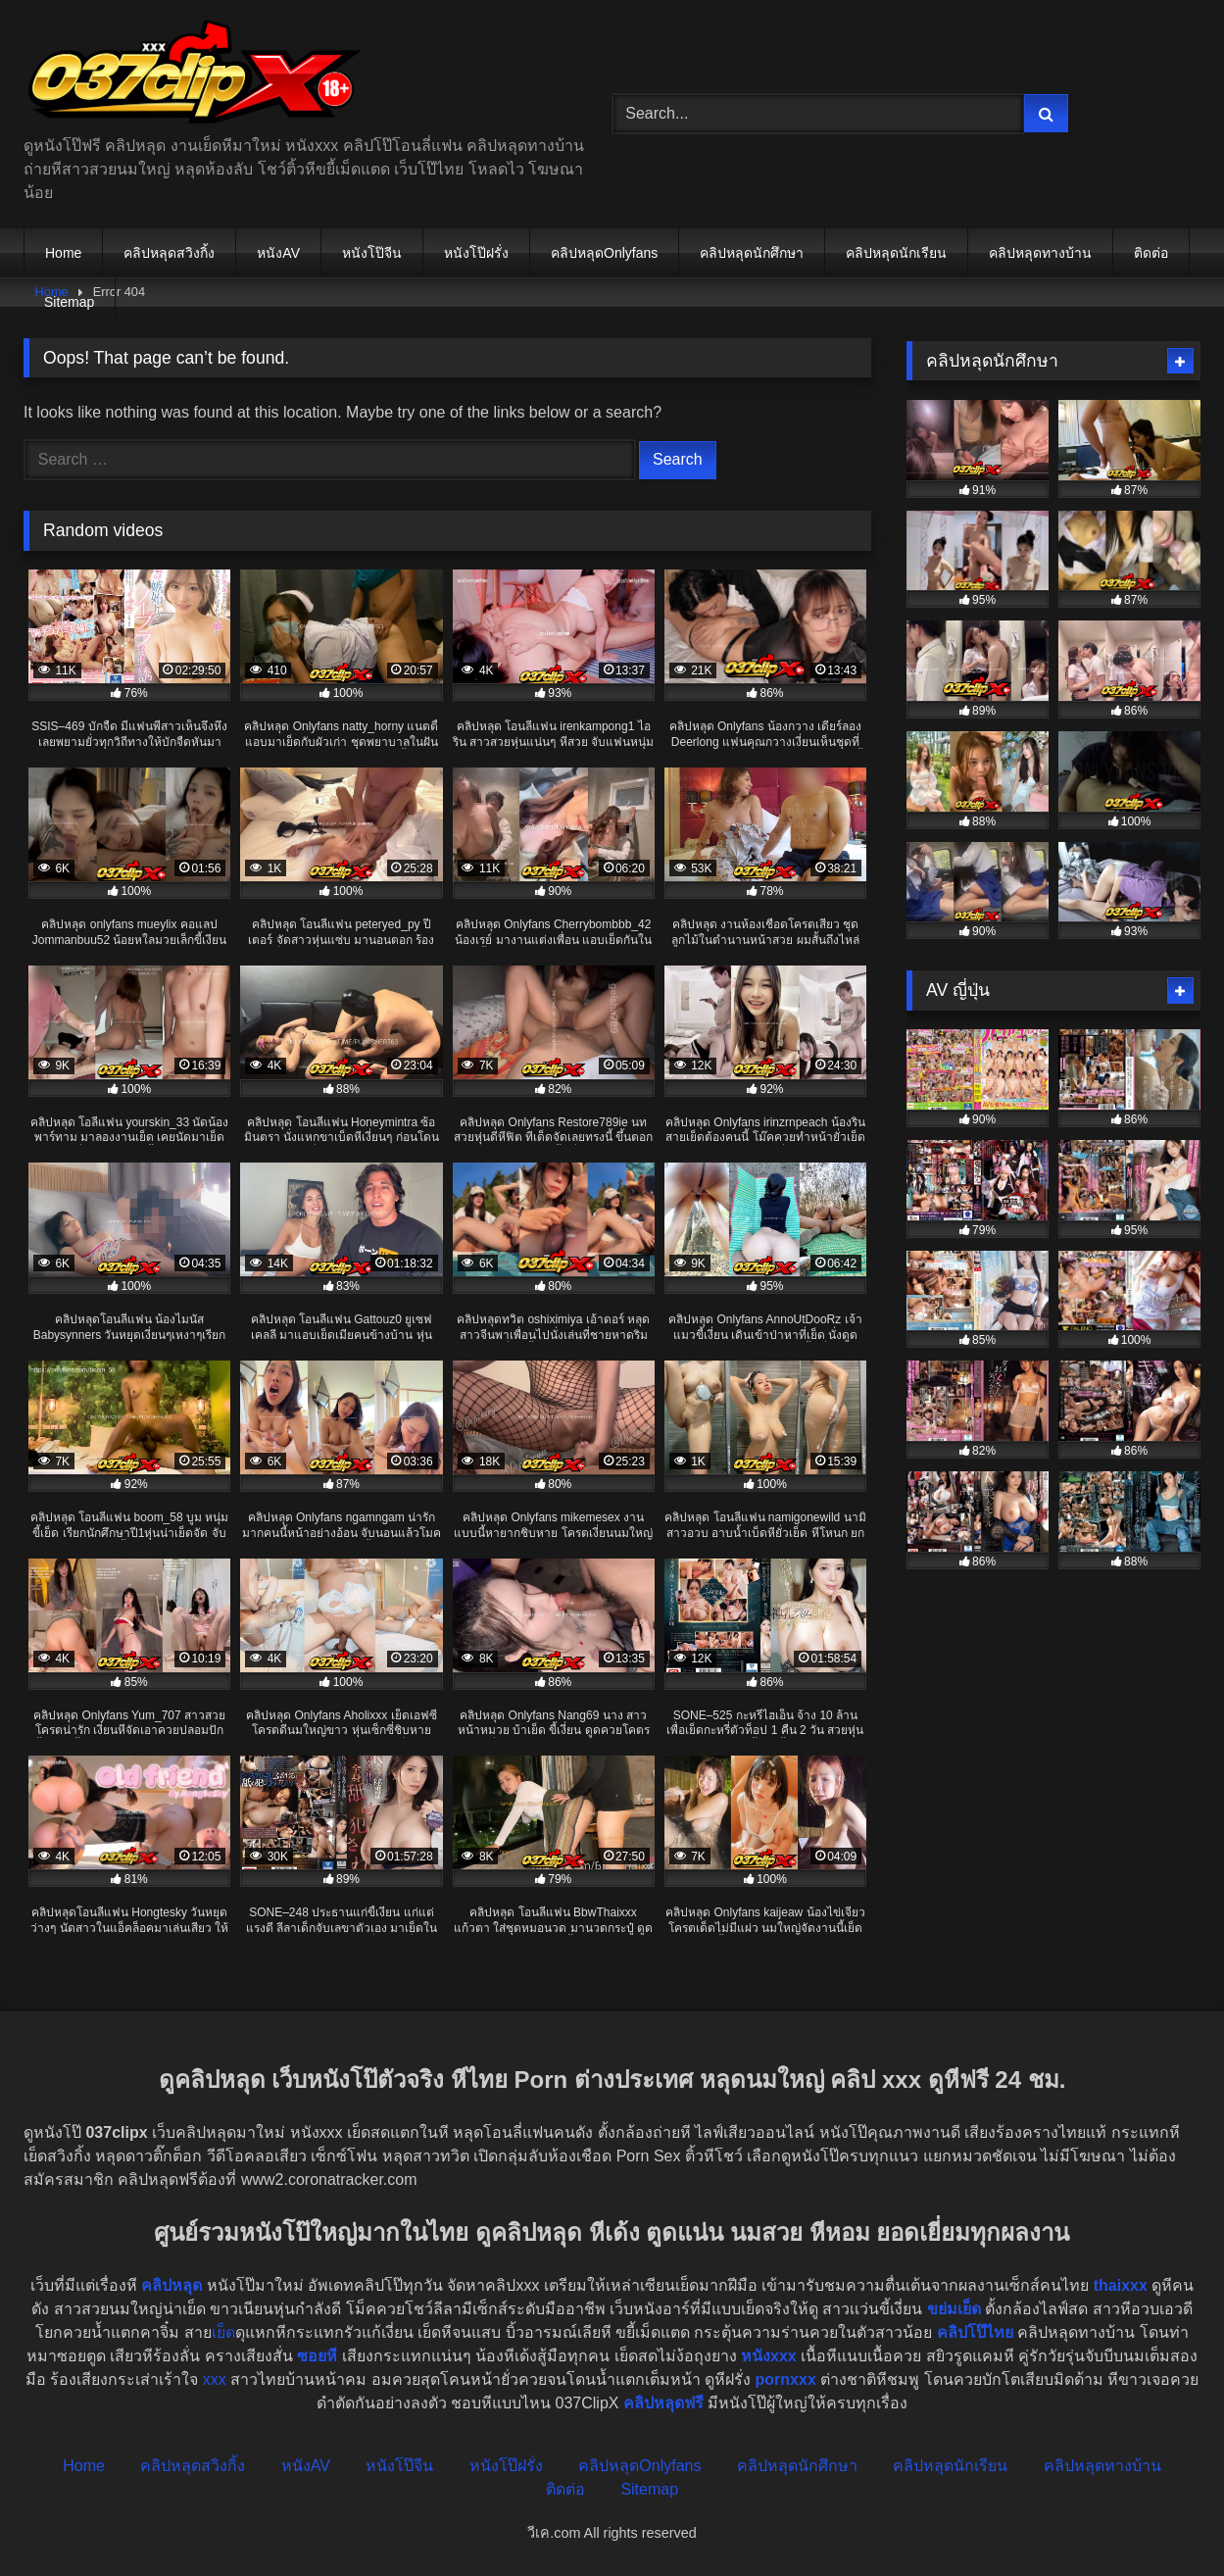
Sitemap (69, 302)
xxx (214, 2379)
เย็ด (223, 2332)
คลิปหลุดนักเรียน (896, 253)
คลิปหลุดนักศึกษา (752, 253)
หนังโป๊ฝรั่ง (476, 253)
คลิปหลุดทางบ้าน (1040, 253)
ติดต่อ (1151, 253)
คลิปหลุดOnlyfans (604, 253)
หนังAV (278, 253)
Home (63, 253)
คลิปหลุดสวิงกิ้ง (169, 253)
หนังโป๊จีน (372, 253)
